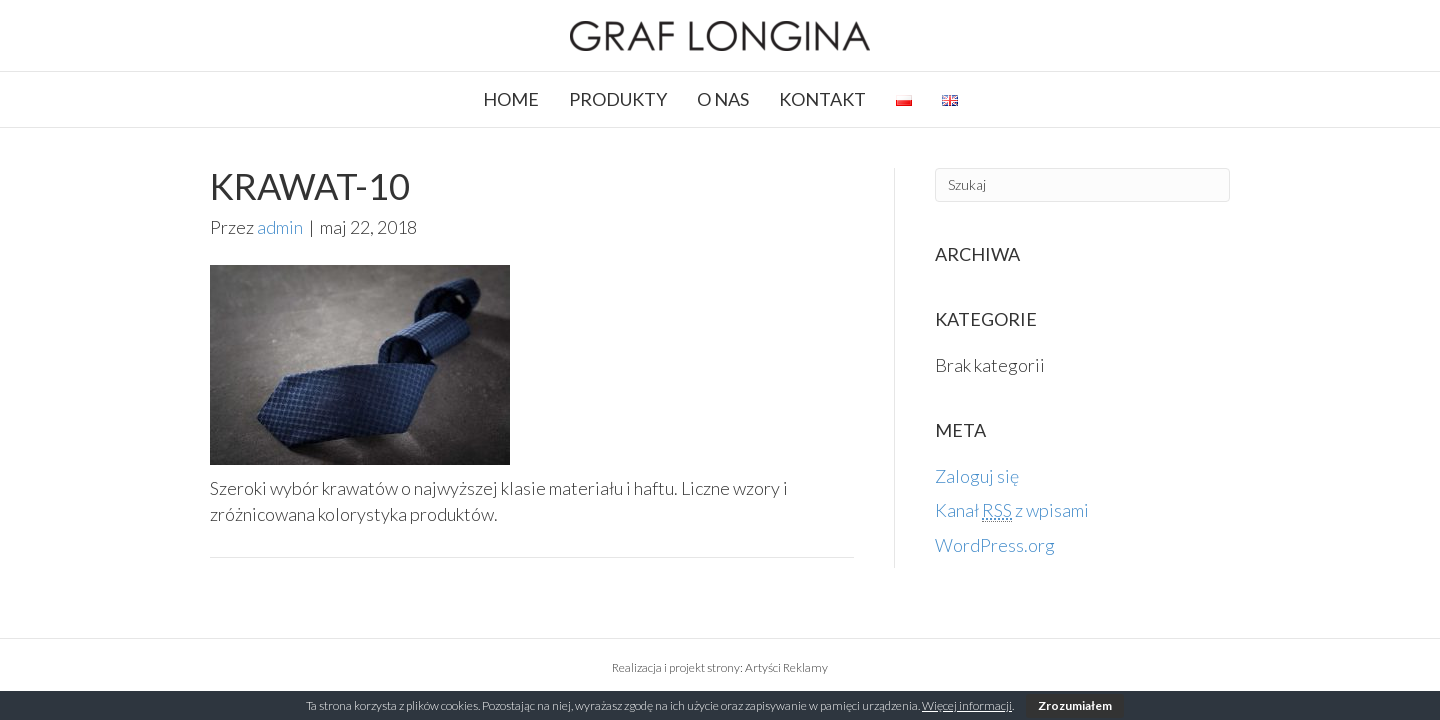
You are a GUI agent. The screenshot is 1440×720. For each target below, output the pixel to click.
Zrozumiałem (1075, 705)
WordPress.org (995, 545)
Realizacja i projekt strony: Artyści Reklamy (720, 667)
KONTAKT (822, 99)
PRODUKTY (618, 99)
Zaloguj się (977, 476)
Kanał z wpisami (1012, 510)
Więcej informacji (967, 705)
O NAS (723, 99)
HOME (511, 99)
